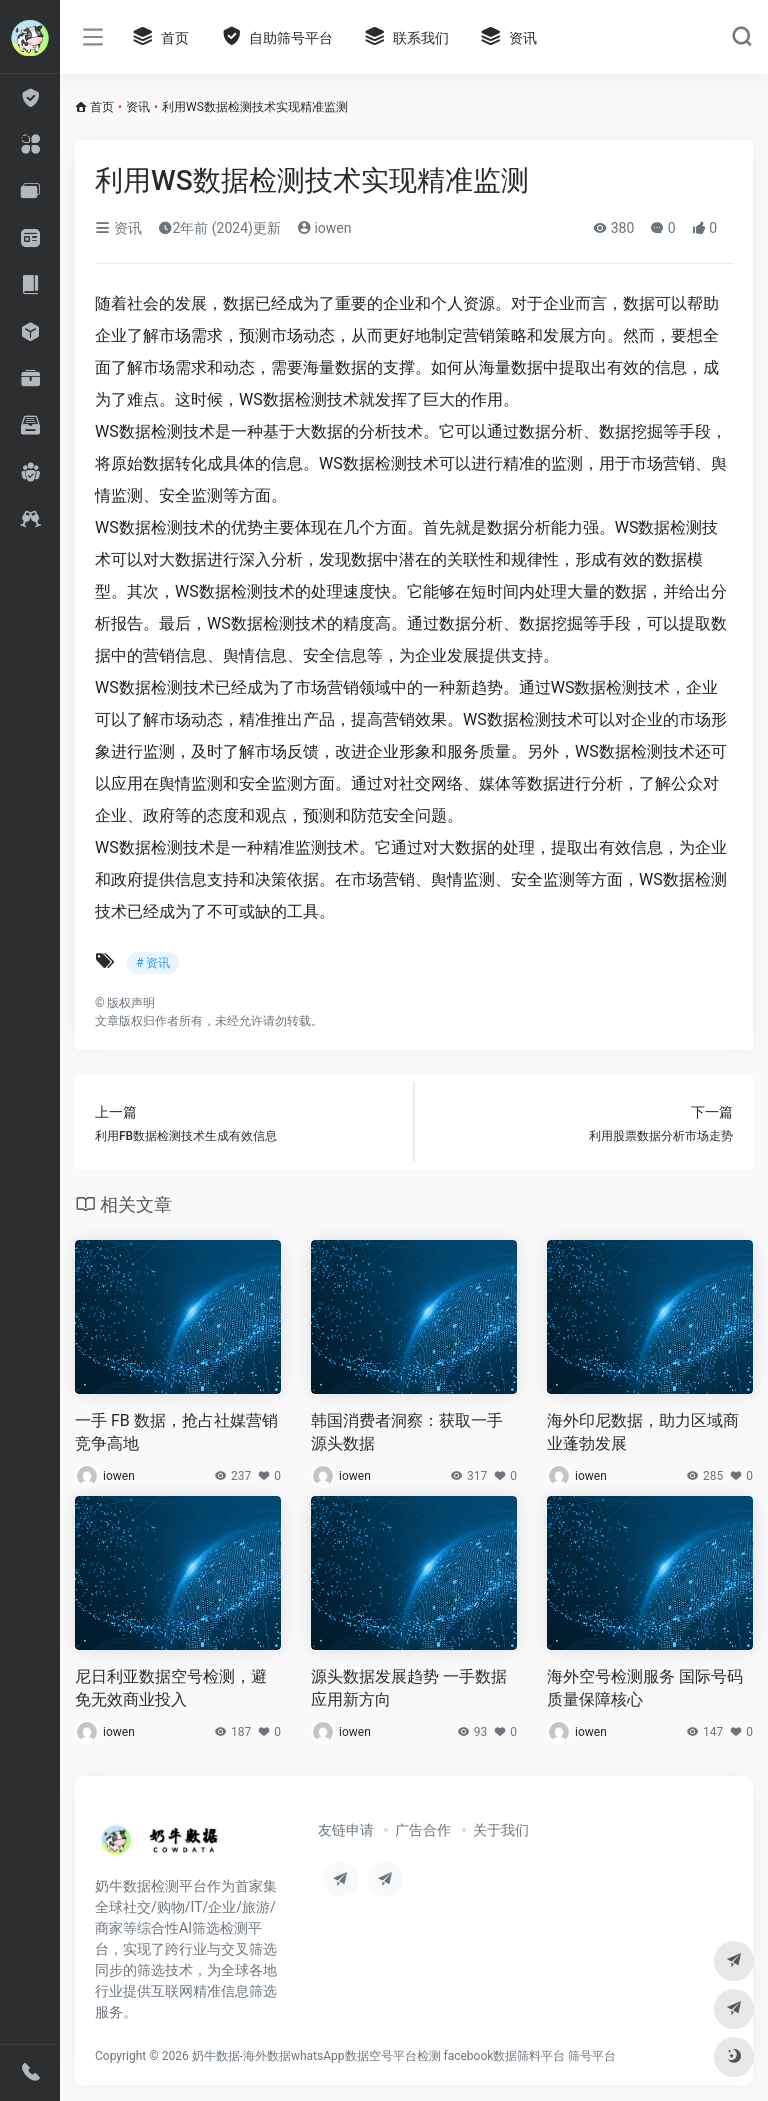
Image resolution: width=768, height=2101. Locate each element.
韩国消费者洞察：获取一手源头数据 (407, 1432)
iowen (324, 228)
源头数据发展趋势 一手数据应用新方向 (409, 1688)
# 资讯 (153, 963)
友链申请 (346, 1830)
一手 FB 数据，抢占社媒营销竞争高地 (176, 1432)
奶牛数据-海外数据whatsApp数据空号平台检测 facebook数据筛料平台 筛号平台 (404, 2056)
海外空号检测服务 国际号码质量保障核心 (645, 1688)
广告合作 (423, 1830)
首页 (102, 107)
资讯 (138, 107)
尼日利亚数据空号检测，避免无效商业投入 (171, 1688)
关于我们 (501, 1830)
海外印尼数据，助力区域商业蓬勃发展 (643, 1432)
